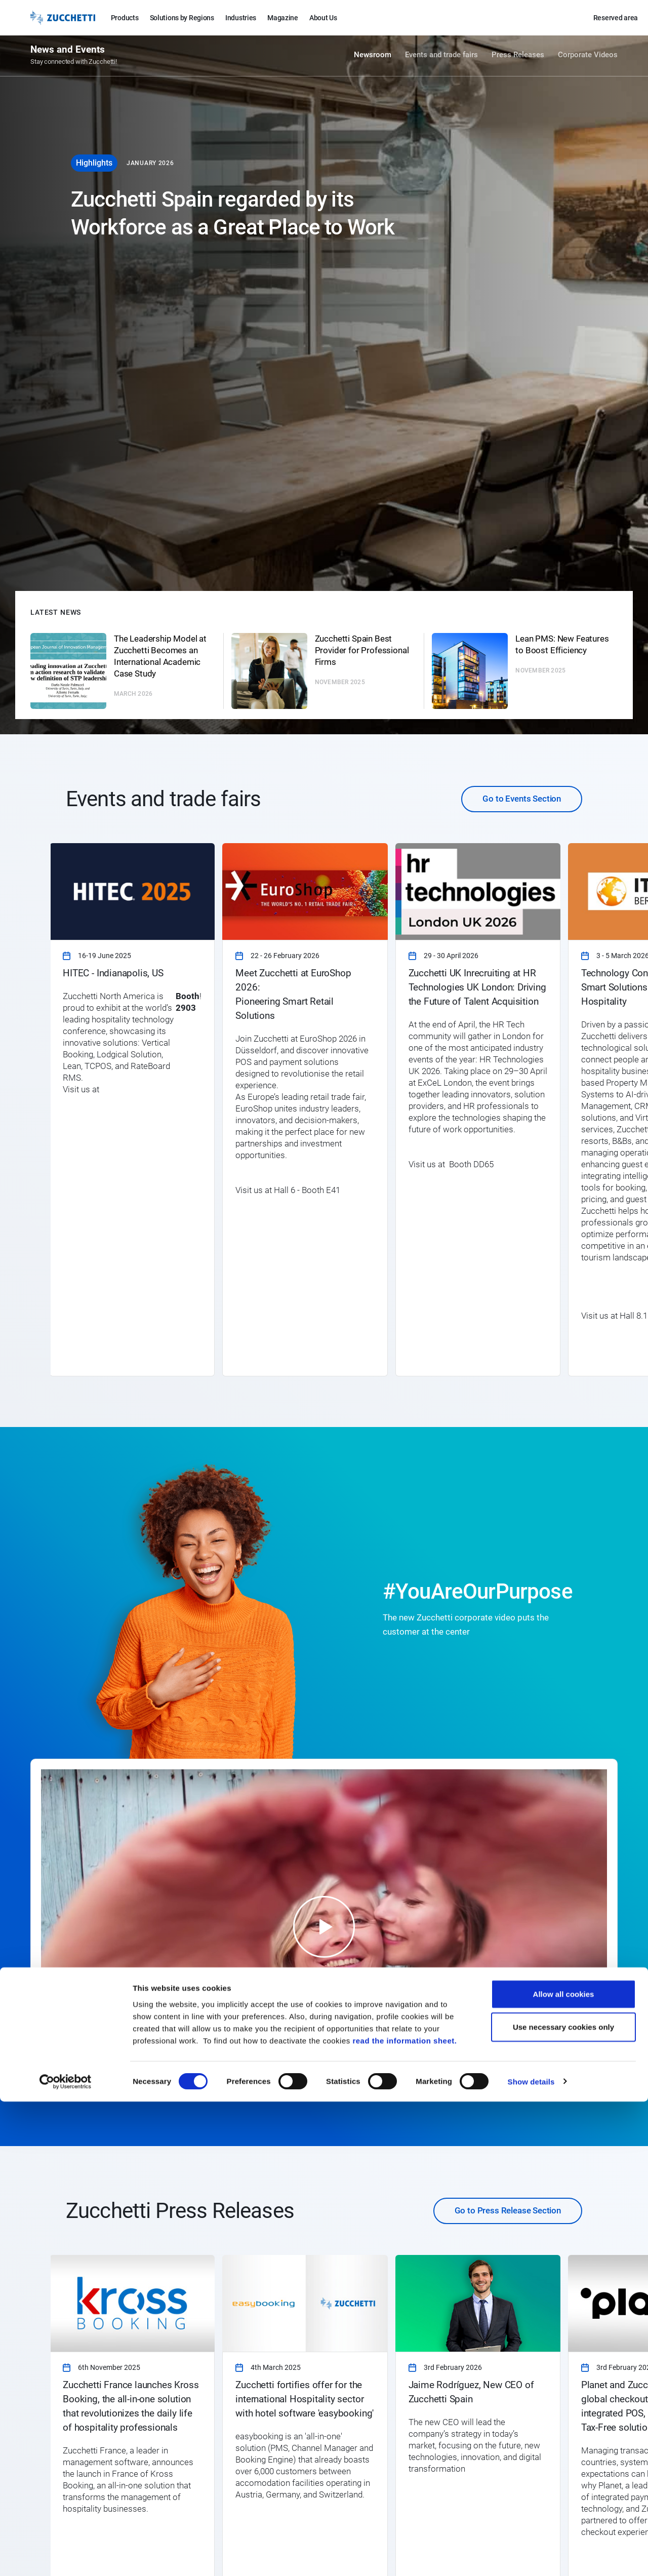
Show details (531, 2556)
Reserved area (615, 18)
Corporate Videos (588, 56)
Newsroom (372, 56)
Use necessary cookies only (563, 2502)
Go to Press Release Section (508, 2210)
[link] (132, 1109)
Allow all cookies (563, 2468)
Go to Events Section (521, 799)
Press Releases (518, 56)
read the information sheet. (404, 2515)
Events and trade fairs (441, 56)
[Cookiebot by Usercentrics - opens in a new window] (65, 2556)
